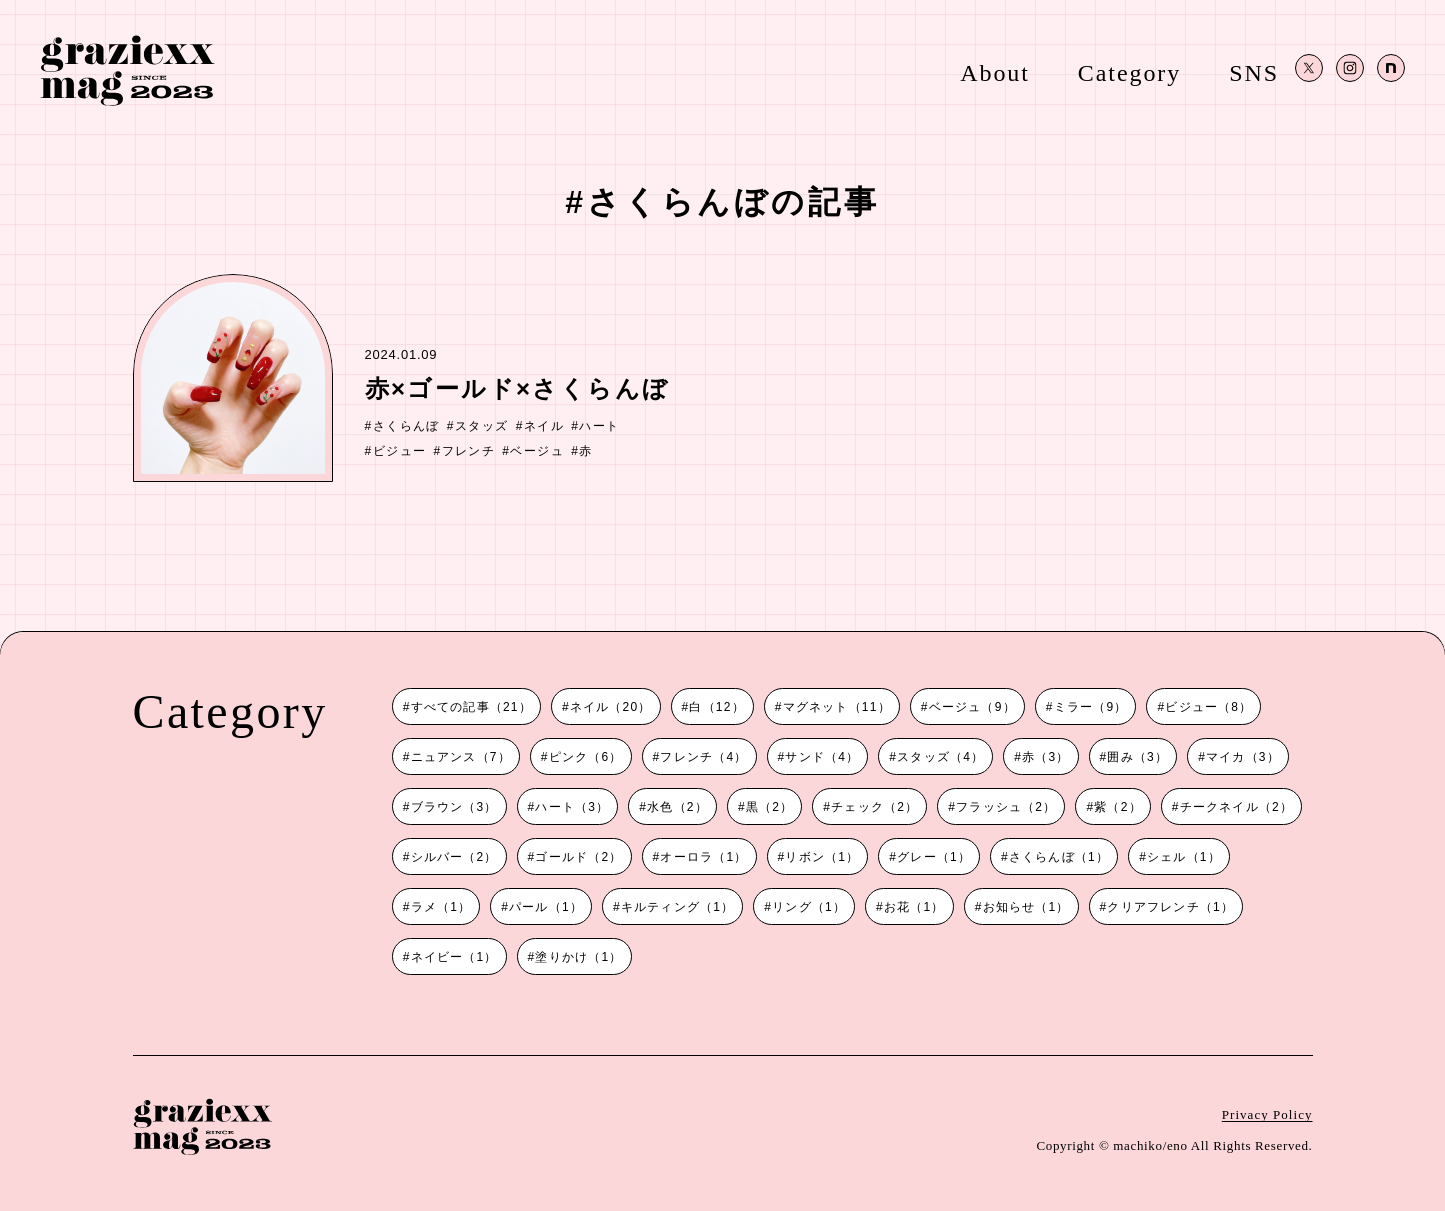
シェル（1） (1184, 857)
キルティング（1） (677, 907)
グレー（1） (934, 857)
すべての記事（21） (471, 707)
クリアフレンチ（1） (1170, 907)
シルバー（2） (454, 857)
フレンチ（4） (703, 757)
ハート (599, 426)
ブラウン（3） (454, 807)
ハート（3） (572, 807)
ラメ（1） (441, 907)
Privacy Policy (1267, 1114)
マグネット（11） (837, 707)
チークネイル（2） (1236, 807)
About (995, 72)
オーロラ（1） (703, 857)
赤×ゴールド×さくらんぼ (517, 388)
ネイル (544, 426)
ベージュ (537, 451)
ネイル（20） (611, 707)
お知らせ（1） (1026, 907)
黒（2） (769, 807)
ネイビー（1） (454, 957)
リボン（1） (822, 857)
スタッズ (482, 426)
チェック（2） (874, 807)
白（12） (716, 707)
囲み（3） (1137, 757)
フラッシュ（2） (1006, 807)
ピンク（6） (586, 757)
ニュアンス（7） (461, 757)
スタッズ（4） (940, 757)
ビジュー (400, 451)
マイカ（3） (1243, 757)
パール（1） (546, 907)
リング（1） (809, 907)
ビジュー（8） (1208, 707)
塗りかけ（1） (578, 957)
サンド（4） (822, 757)
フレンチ (469, 451)
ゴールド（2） (578, 857)
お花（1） (914, 907)
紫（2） (1117, 807)
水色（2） (677, 807)
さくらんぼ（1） (1059, 857)
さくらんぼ (406, 426)
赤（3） (1045, 757)
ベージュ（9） (972, 707)
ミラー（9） (1091, 707)
